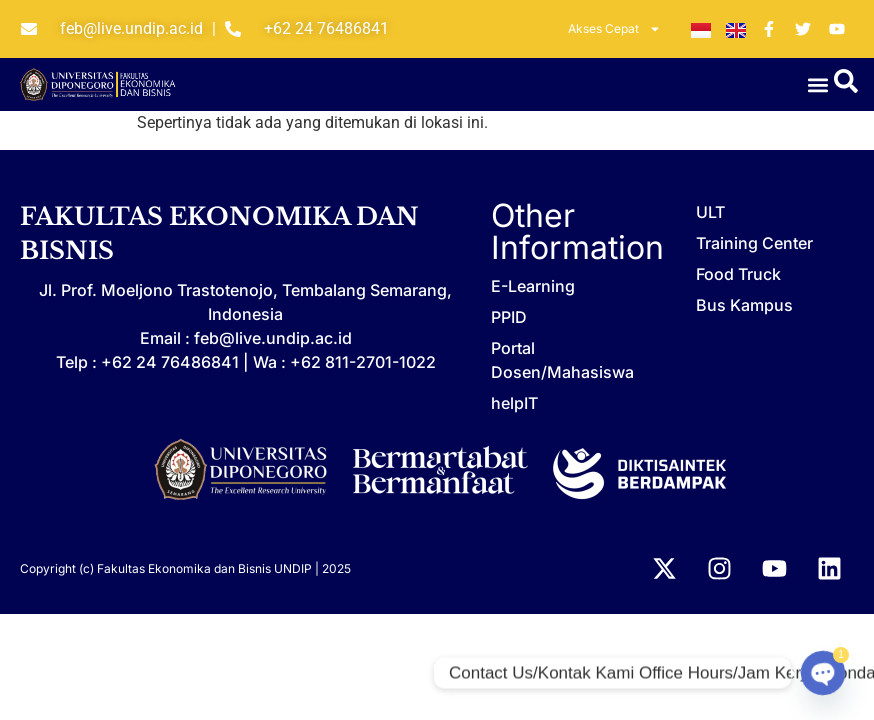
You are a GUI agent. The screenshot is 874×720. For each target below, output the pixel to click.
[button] (817, 84)
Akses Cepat (614, 29)
